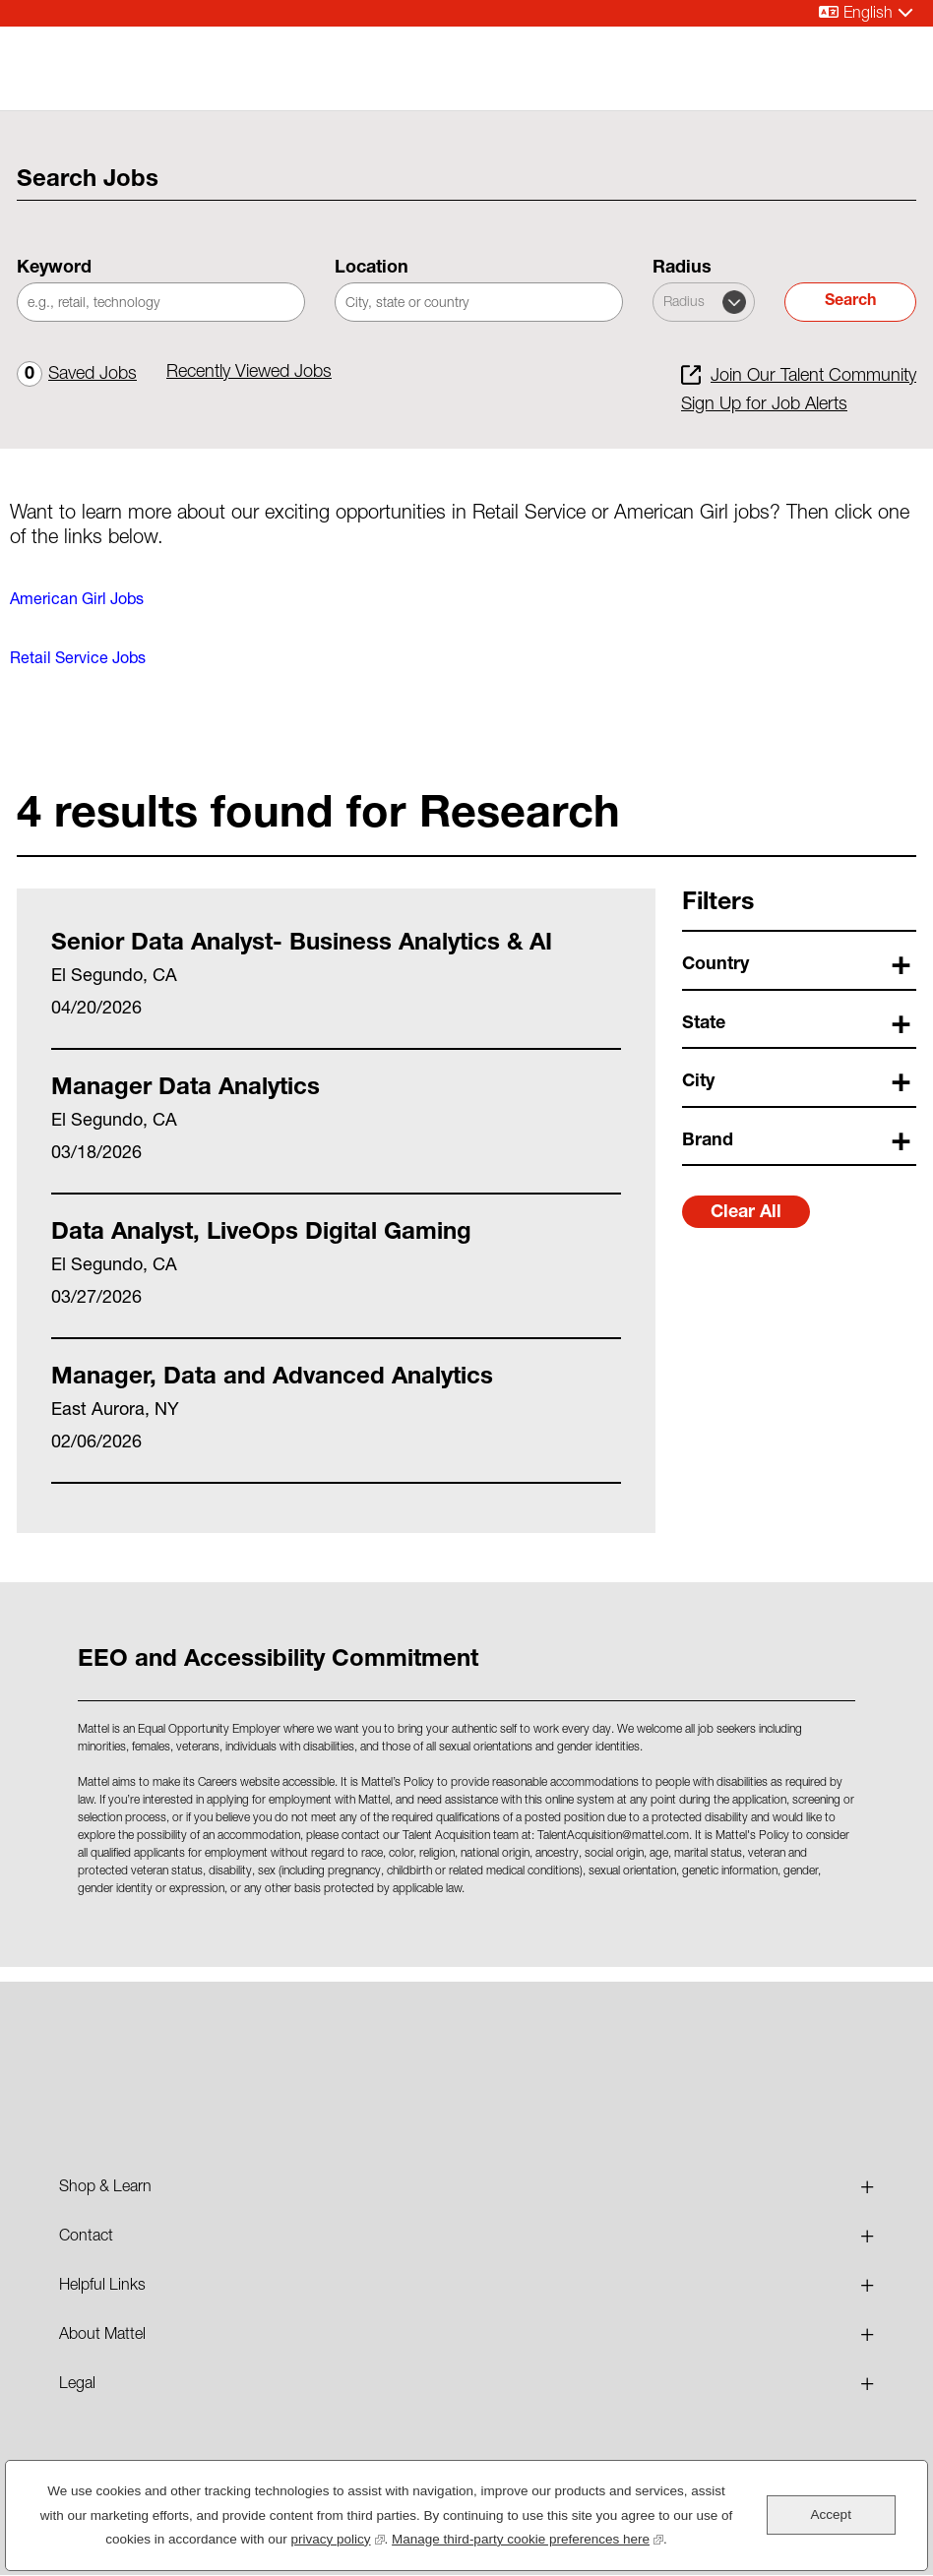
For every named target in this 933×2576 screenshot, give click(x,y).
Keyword (54, 268)
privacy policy (338, 2537)
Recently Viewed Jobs (249, 373)
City (698, 1082)
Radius (682, 268)
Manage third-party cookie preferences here (527, 2537)
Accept (831, 2514)
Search (850, 302)
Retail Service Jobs (78, 660)
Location (371, 268)
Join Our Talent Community (813, 377)
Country (715, 965)
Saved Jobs (77, 375)
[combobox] (479, 302)
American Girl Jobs (77, 601)
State (703, 1024)
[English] (866, 13)
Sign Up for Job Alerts (764, 405)
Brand (707, 1141)
